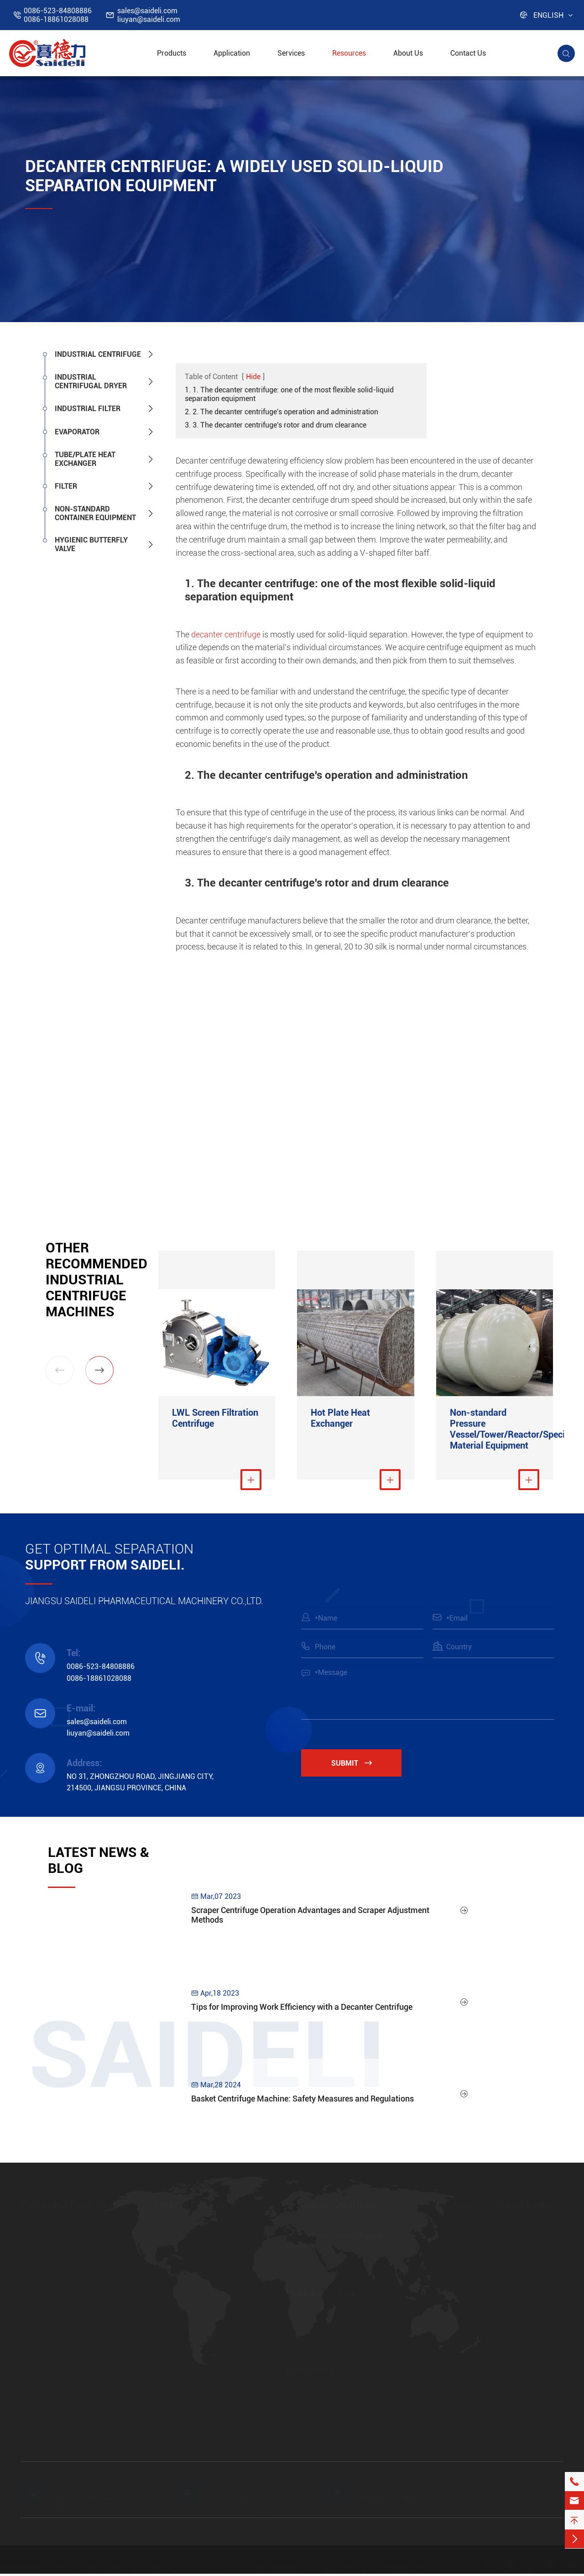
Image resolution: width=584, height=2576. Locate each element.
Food (426, 2257)
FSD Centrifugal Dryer (321, 2268)
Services (291, 53)
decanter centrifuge (226, 634)
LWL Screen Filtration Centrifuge (215, 1420)
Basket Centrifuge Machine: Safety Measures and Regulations (302, 2108)
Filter (66, 486)
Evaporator (77, 432)
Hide (253, 376)
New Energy (437, 2288)
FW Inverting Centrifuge (59, 2366)
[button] (99, 1370)
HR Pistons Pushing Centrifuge (70, 2351)
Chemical (433, 2242)
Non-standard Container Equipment (95, 513)
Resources (349, 53)
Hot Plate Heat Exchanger (340, 1420)
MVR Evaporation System (327, 2407)
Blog (505, 2257)
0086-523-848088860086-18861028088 (58, 15)
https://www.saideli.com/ (539, 2304)
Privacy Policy (398, 2570)
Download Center (526, 2273)
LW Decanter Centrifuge (59, 2335)
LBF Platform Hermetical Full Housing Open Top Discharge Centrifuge (200, 2335)
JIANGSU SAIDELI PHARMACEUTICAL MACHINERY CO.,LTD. (139, 2570)
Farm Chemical (443, 2273)
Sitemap (338, 2570)
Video (507, 2288)
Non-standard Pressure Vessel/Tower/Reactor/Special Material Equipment (494, 1431)
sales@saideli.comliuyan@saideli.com (148, 15)
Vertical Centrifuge (196, 2206)
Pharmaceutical (443, 2226)
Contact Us (468, 53)
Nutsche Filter (308, 2345)
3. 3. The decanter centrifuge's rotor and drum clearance (275, 425)
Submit (359, 1765)
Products (171, 53)
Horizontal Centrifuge (69, 2206)
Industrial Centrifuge (98, 354)
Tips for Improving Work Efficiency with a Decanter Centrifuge (301, 2017)
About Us (408, 53)
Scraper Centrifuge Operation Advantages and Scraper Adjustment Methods (310, 1925)
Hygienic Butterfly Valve (91, 544)
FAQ (505, 2242)
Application (232, 53)
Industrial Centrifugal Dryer (91, 381)
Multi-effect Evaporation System (338, 2392)
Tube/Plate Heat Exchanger (85, 459)
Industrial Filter (87, 408)
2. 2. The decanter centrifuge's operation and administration (281, 411)
